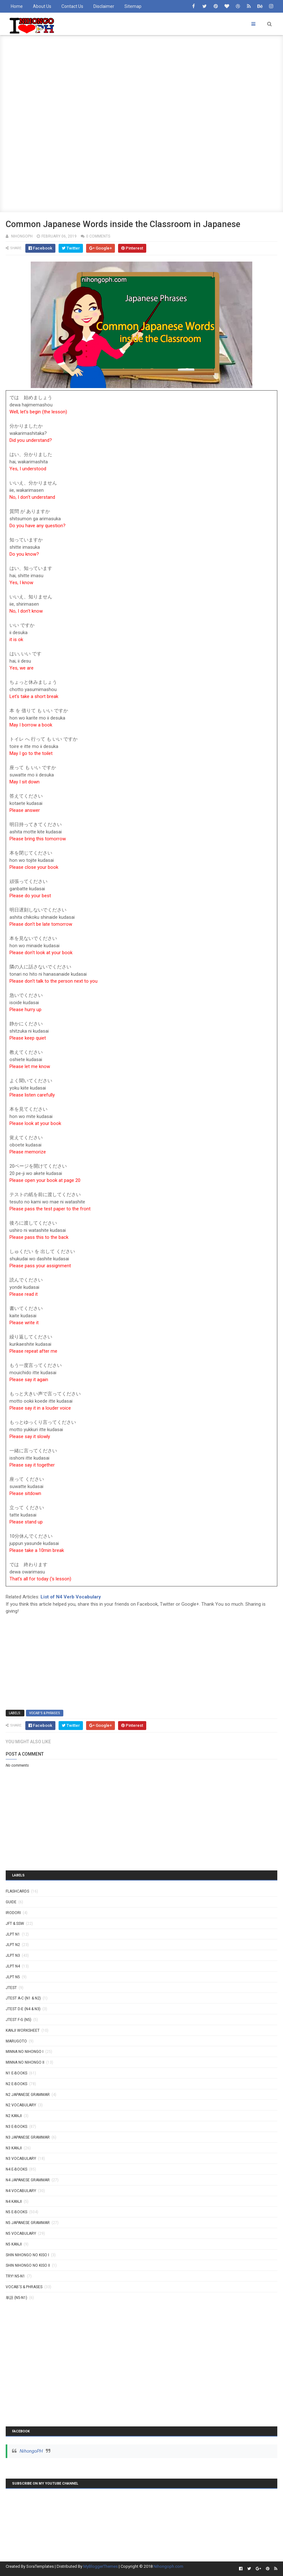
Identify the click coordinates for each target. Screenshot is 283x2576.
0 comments (98, 236)
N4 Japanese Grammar (28, 2180)
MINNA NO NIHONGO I (24, 2051)
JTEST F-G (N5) (18, 2019)
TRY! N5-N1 (15, 2276)
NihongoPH (31, 2451)
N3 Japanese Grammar (28, 2137)
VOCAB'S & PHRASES (44, 1713)
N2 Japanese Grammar (28, 2094)
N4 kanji (14, 2201)
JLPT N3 (13, 1955)
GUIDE (11, 1902)
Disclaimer (103, 6)
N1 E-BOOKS (16, 2073)
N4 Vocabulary (21, 2191)
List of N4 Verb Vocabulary (71, 1597)
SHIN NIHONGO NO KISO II (28, 2265)
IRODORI (13, 1913)
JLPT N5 (13, 1977)
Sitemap (133, 6)
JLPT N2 (13, 1945)
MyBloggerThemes (100, 2566)
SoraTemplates (40, 2566)
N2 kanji (14, 2116)
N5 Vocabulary (21, 2233)
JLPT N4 (13, 1966)
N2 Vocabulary (21, 2105)
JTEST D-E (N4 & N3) (23, 2009)
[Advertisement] (141, 79)
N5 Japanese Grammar (28, 2223)
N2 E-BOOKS (16, 2084)
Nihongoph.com (168, 2566)
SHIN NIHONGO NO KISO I (27, 2255)
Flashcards (17, 1891)
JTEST (11, 1988)
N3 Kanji (14, 2148)
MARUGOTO (16, 2041)
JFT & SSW (15, 1923)
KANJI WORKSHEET (23, 2030)
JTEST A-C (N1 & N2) (23, 1998)
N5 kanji (14, 2244)
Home (17, 6)
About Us (42, 6)
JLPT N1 (13, 1934)
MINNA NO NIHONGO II (25, 2062)
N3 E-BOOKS (16, 2126)
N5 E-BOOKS (16, 2212)
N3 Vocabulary (21, 2158)
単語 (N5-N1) (16, 2297)
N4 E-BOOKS (16, 2169)
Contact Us (72, 6)
